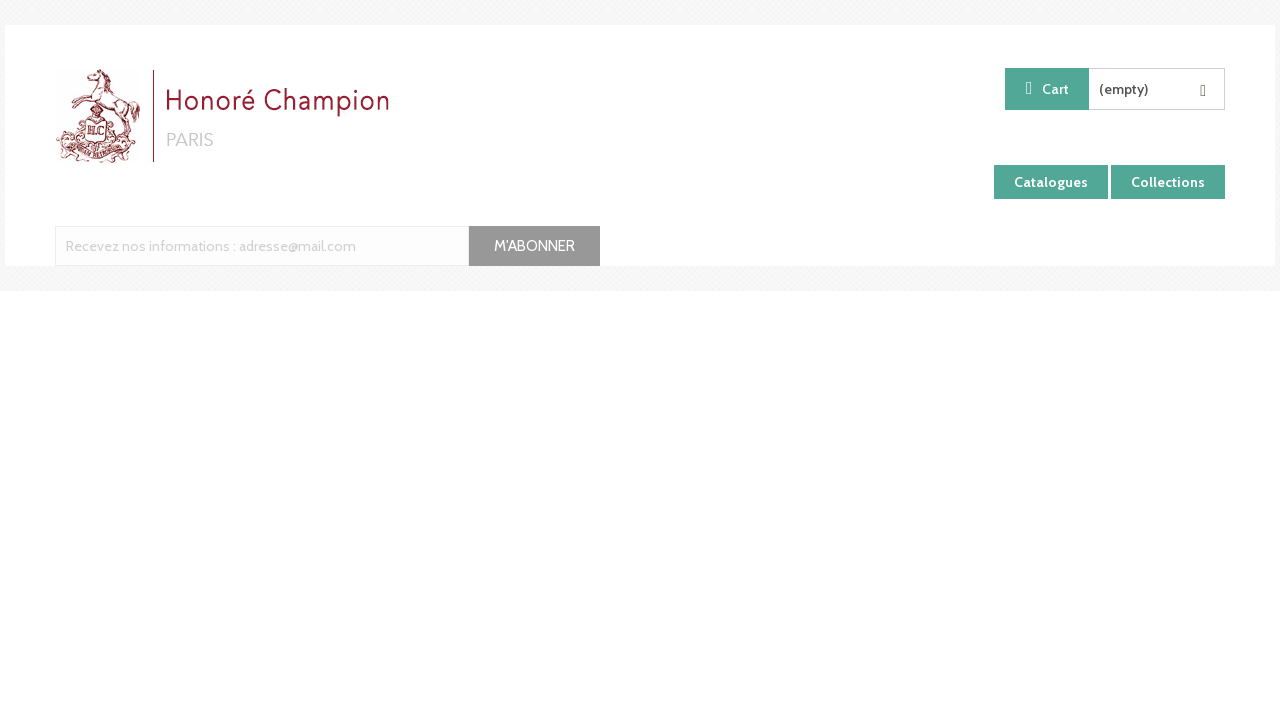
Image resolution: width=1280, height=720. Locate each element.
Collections (1168, 182)
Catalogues (1051, 182)
